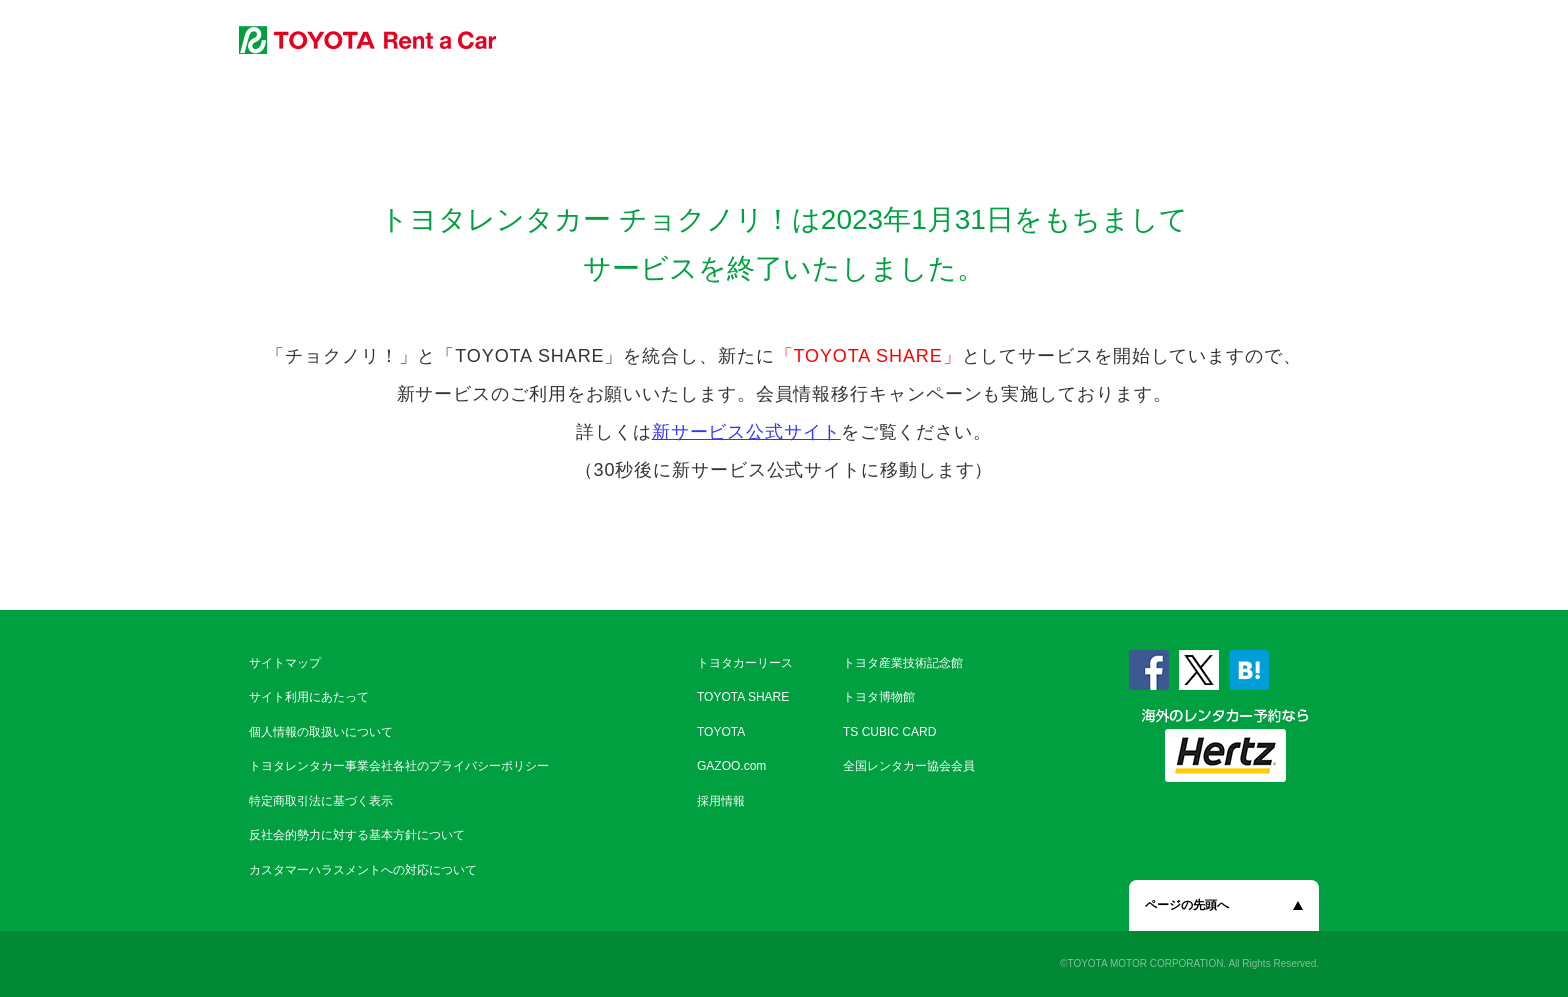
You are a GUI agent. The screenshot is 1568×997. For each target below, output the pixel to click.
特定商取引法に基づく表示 (321, 801)
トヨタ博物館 (879, 697)
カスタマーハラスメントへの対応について (363, 870)
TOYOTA (721, 732)
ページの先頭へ (1187, 905)
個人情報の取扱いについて (321, 732)
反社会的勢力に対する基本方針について (357, 835)
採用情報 (721, 801)
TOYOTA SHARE (743, 697)
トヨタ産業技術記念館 (903, 663)
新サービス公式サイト (746, 432)
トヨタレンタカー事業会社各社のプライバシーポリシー (399, 766)
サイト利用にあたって (309, 697)
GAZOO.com (731, 766)
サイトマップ (285, 663)
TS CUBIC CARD (889, 732)
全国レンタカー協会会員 (909, 766)
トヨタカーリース (745, 663)
